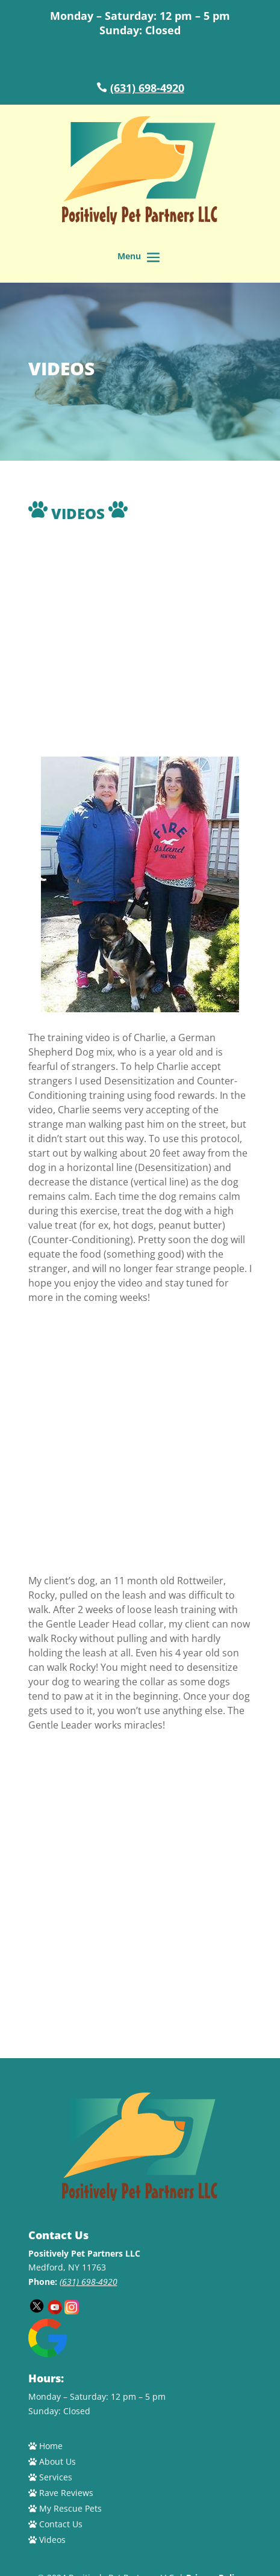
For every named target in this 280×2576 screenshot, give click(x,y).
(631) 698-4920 (147, 88)
